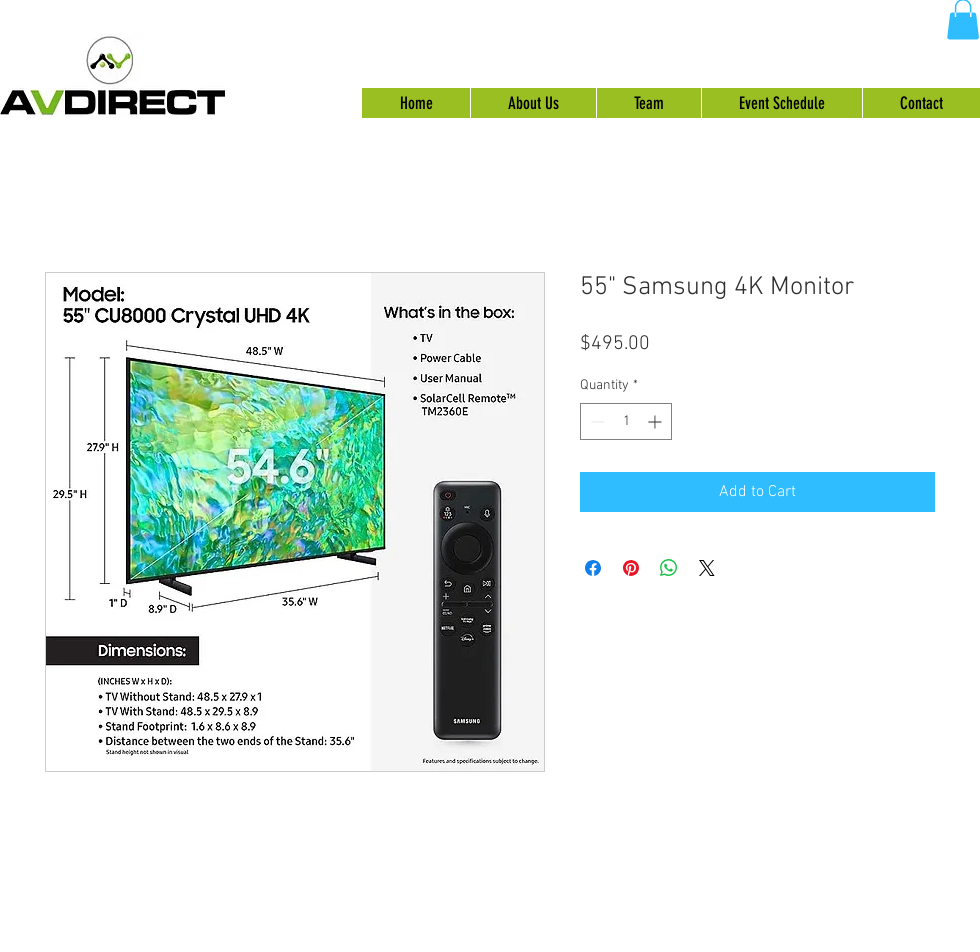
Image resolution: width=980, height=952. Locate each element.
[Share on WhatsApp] (669, 568)
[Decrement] (595, 421)
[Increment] (656, 421)
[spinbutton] (626, 421)
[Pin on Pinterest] (631, 568)
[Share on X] (707, 568)
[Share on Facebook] (593, 568)
